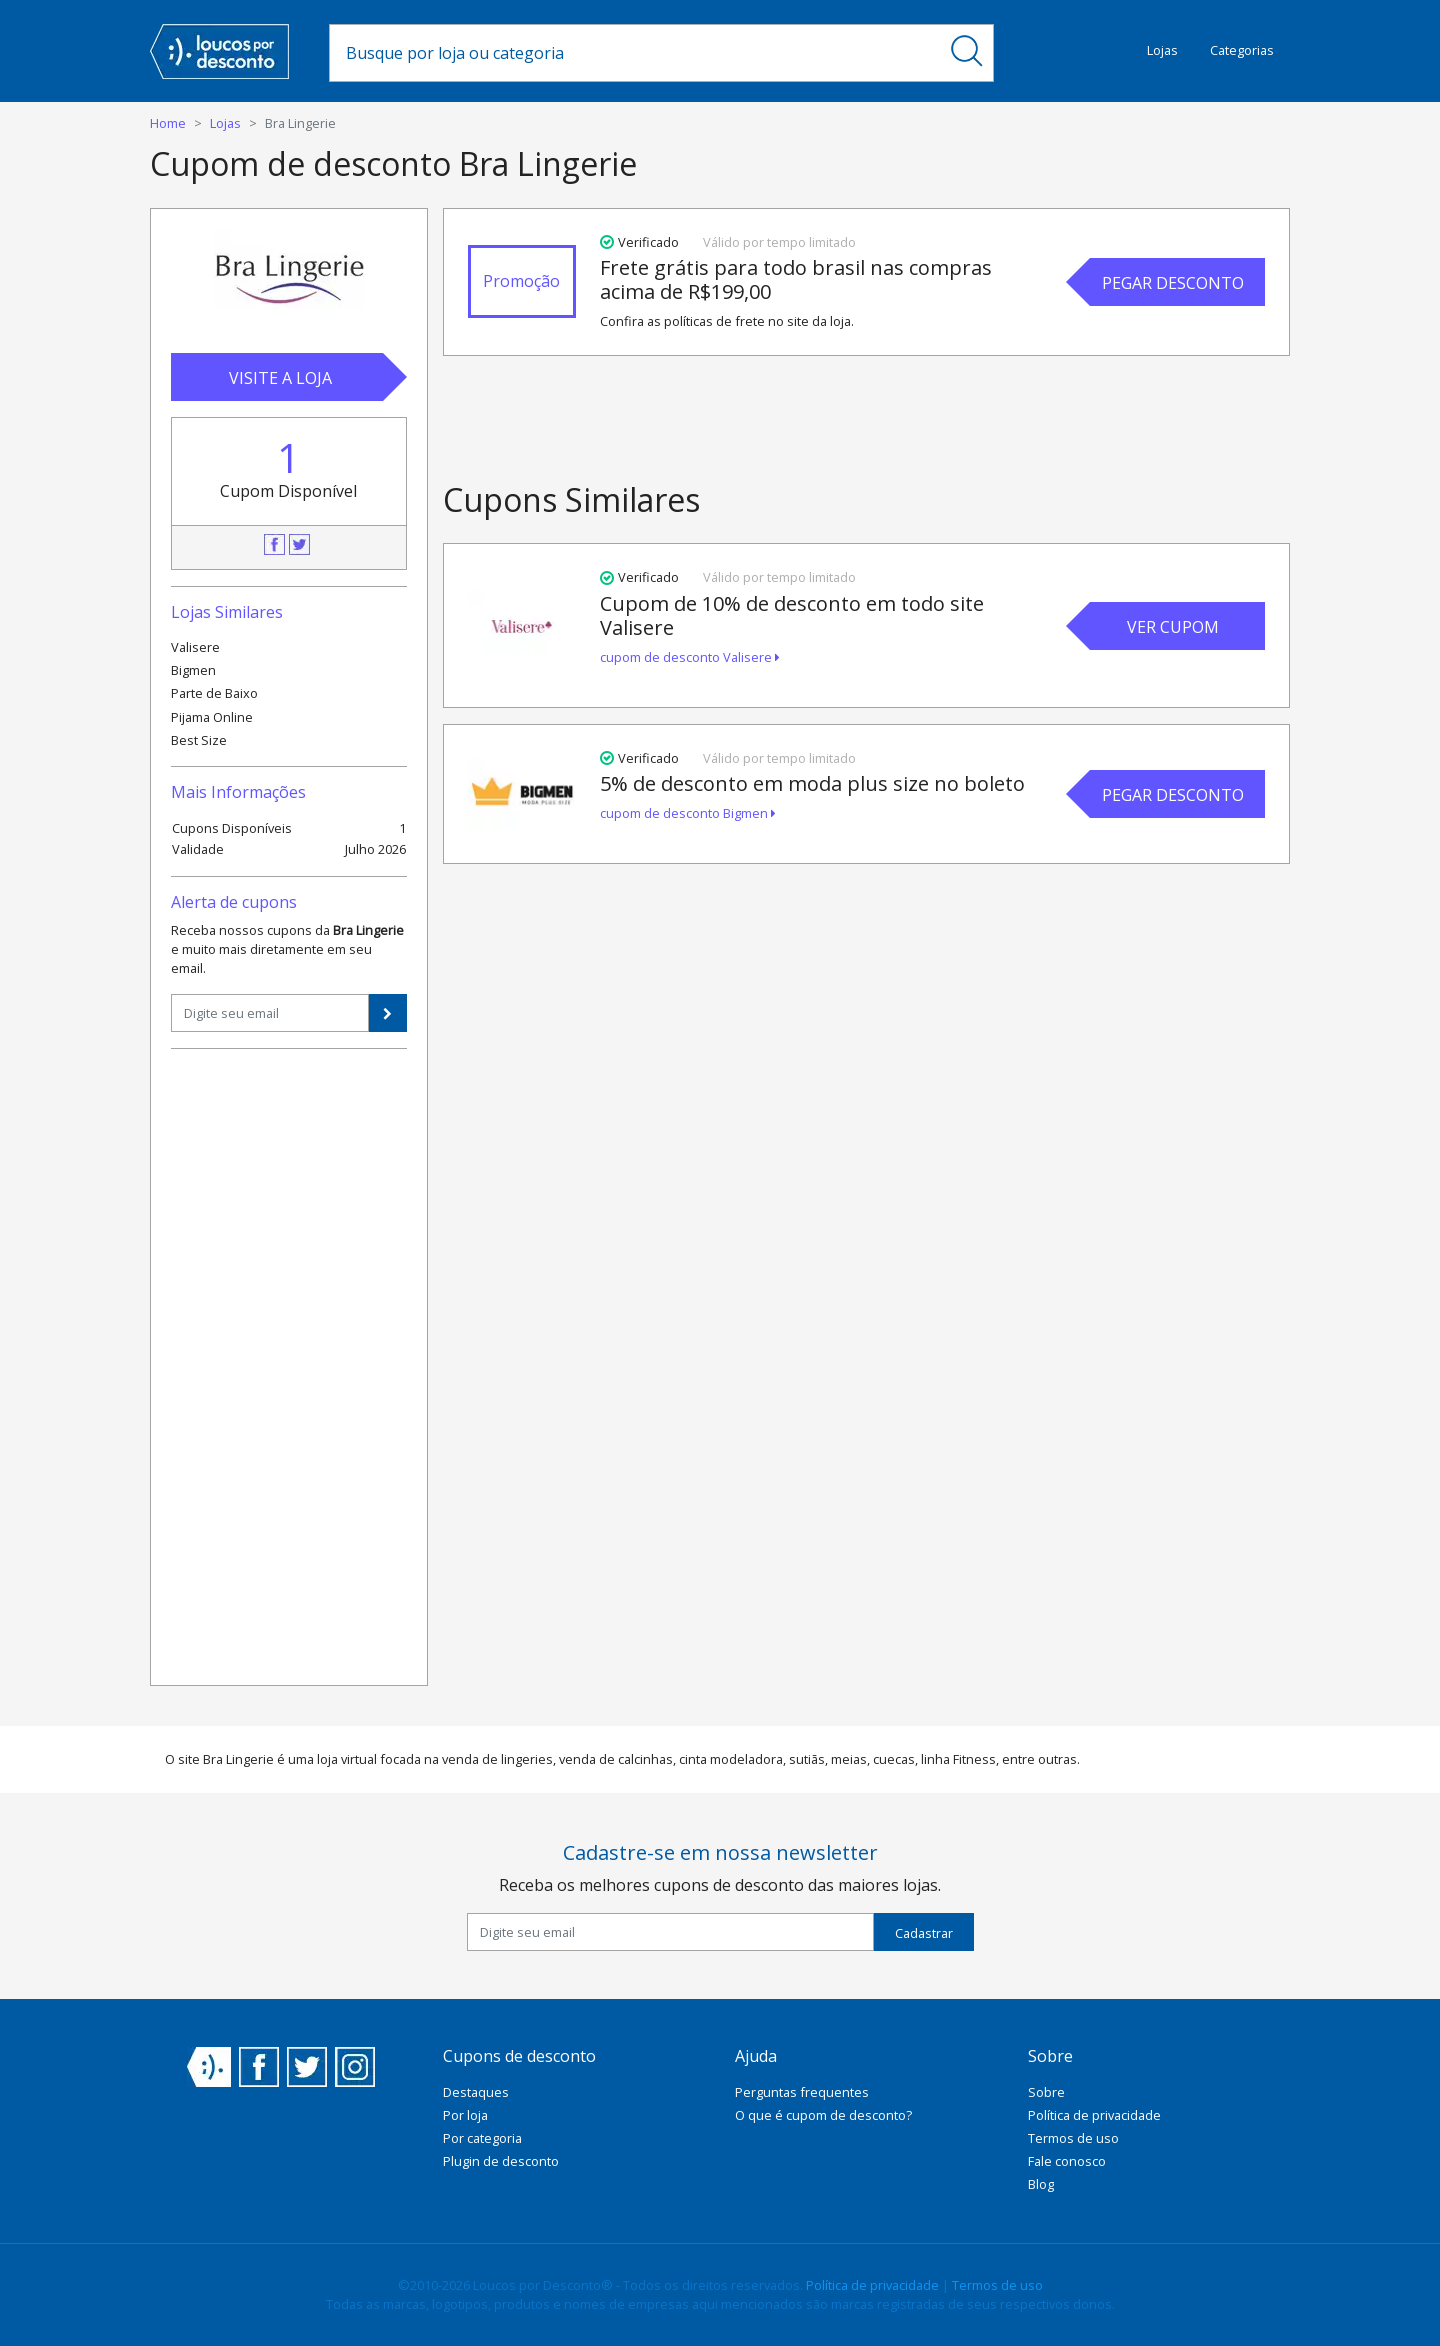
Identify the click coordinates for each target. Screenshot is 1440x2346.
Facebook (274, 544)
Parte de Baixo (214, 693)
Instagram (355, 2067)
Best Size (199, 740)
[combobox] (635, 53)
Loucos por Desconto (209, 2067)
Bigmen (193, 670)
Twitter (299, 544)
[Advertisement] (289, 1365)
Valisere (195, 647)
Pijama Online (212, 717)
